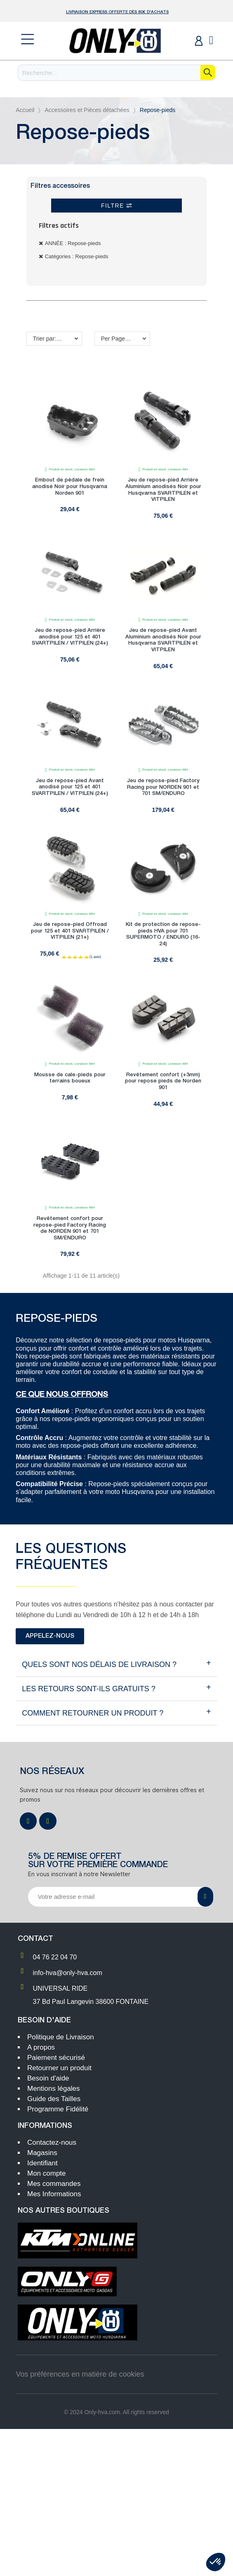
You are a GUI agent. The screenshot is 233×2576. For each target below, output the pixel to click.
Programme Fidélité (57, 2109)
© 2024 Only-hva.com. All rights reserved (116, 2412)
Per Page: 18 (118, 338)
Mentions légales (53, 2088)
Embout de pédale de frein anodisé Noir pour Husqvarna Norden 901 (69, 486)
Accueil (25, 110)
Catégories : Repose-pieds (76, 256)
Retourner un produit (59, 2068)
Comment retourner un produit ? (92, 1713)
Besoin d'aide (48, 2078)
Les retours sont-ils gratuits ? (88, 1689)
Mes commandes (53, 2184)
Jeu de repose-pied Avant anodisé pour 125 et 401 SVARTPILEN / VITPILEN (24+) (70, 787)
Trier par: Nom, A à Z (57, 338)
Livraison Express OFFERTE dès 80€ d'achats (117, 12)
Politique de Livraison (60, 2037)
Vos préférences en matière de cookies (80, 2374)
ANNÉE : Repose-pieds (73, 243)
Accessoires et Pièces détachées (87, 110)
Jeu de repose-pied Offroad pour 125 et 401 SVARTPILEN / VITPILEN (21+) (70, 931)
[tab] (116, 1665)
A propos (41, 2047)
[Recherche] (117, 73)
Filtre (116, 205)
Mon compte (46, 2173)
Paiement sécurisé (56, 2058)
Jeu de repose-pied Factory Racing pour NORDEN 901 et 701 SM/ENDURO (163, 787)
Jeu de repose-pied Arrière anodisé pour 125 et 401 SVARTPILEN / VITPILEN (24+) (70, 636)
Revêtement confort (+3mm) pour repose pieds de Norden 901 (163, 1081)
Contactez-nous (51, 2142)
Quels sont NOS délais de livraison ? (99, 1664)
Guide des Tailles (53, 2099)
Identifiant (42, 2163)
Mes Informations (54, 2194)
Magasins (42, 2153)
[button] (50, 1636)
